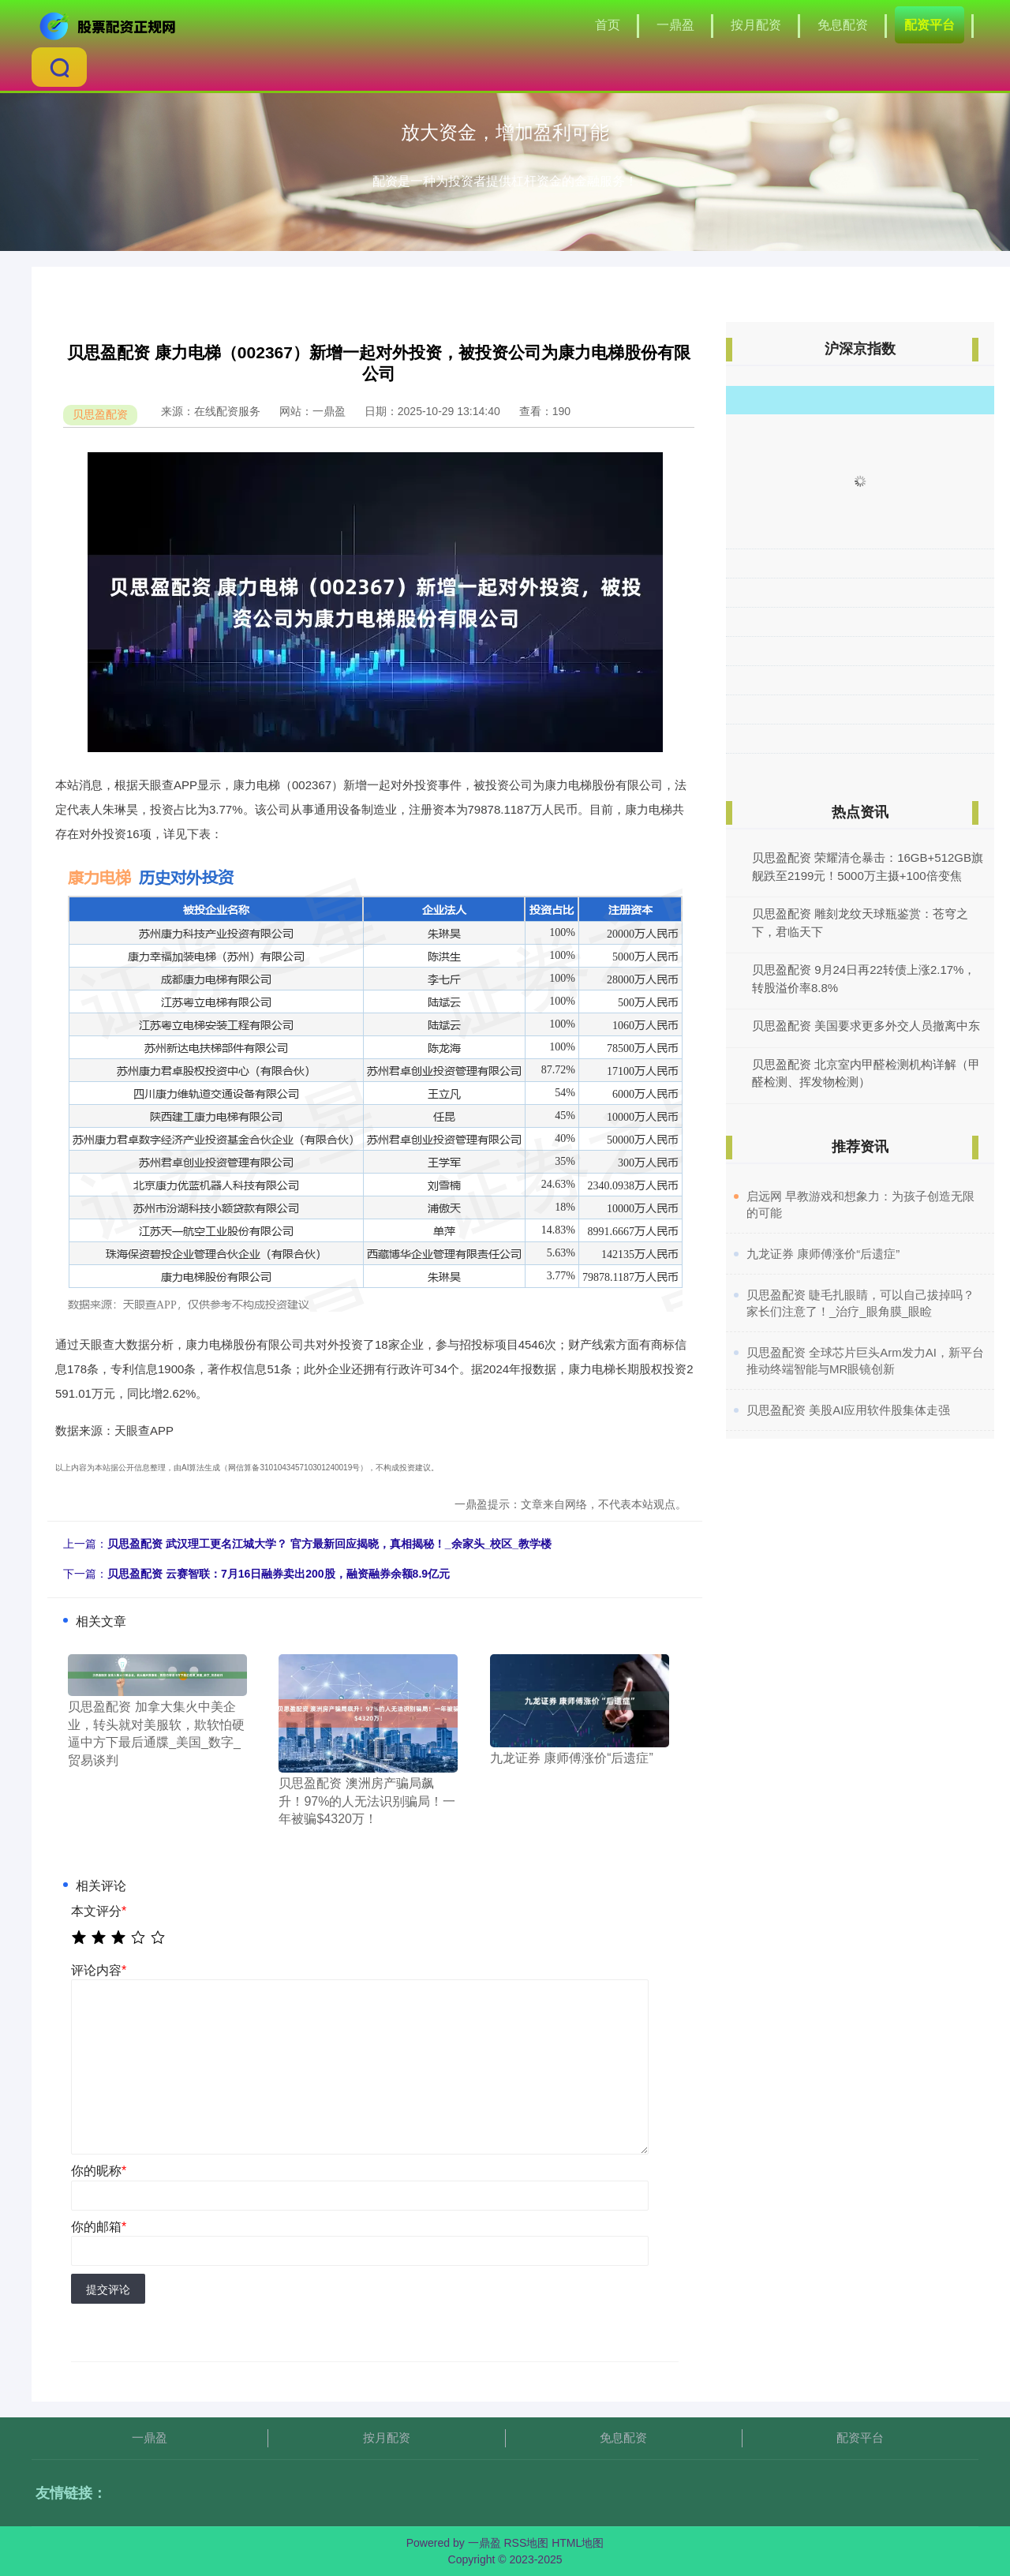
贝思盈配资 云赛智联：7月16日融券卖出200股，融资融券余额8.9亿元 (278, 1573)
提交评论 (108, 2289)
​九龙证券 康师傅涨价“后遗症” (823, 1253)
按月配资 (756, 25)
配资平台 (929, 25)
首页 (607, 25)
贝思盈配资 (100, 414)
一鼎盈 (675, 25)
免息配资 (842, 25)
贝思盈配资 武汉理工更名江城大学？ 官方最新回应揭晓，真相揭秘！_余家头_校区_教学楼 (329, 1543)
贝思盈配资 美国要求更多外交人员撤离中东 (866, 1025)
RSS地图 (525, 2543)
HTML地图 (578, 2543)
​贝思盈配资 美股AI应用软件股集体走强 (848, 1410)
